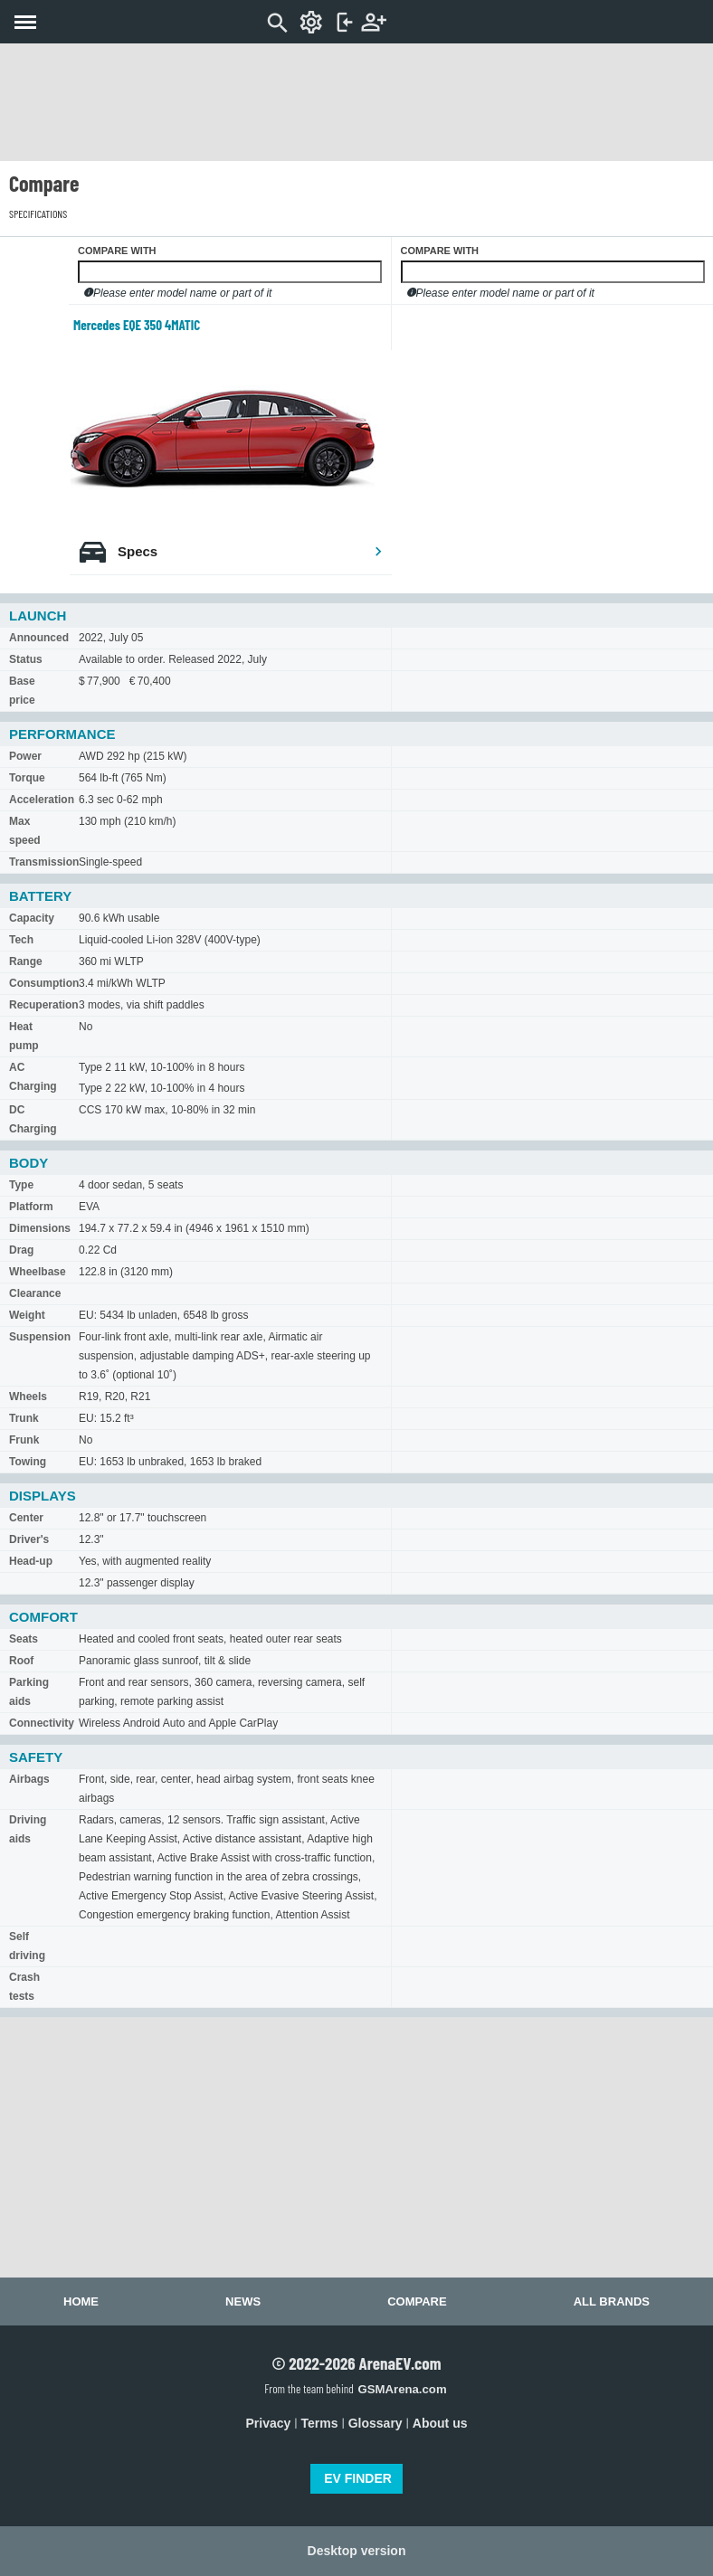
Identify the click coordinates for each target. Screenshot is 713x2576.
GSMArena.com (401, 2389)
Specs (251, 551)
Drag (21, 1250)
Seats (23, 1639)
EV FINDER (358, 2478)
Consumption (44, 983)
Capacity (31, 918)
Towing (27, 1461)
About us (440, 2423)
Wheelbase (37, 1271)
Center (26, 1517)
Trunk (24, 1418)
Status (26, 659)
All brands (612, 2301)
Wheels (28, 1396)
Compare (416, 2301)
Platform (31, 1206)
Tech (21, 939)
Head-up (30, 1561)
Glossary (375, 2423)
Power (25, 756)
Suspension (40, 1337)
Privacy (268, 2423)
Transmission (44, 862)
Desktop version (357, 2550)
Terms (319, 2423)
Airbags (29, 1779)
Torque (27, 778)
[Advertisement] (356, 102)
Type (21, 1185)
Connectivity (41, 1723)
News (243, 2301)
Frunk (24, 1440)
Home (81, 2301)
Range (26, 961)
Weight (27, 1315)
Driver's (29, 1539)
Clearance (35, 1293)
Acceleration (41, 799)
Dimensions (40, 1228)
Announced (39, 637)
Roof (21, 1660)
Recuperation (44, 1005)
